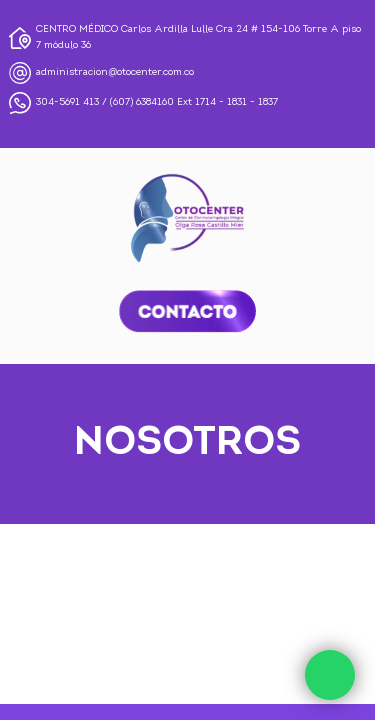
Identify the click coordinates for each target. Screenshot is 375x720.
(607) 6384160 (142, 102)
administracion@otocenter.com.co (115, 72)
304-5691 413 (67, 102)
